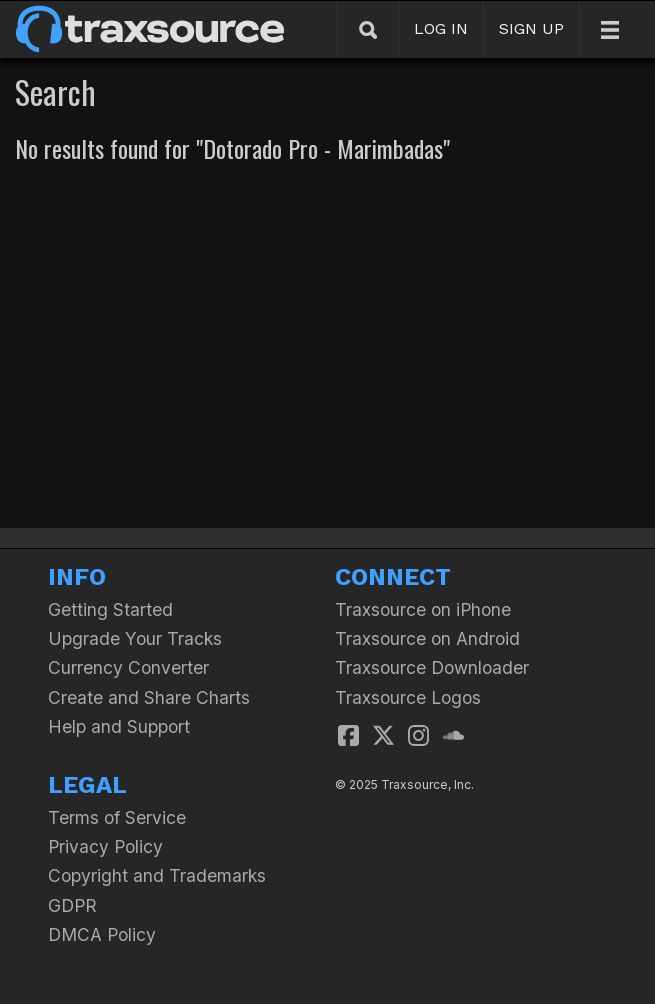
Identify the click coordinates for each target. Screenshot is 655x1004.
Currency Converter (128, 667)
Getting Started (110, 609)
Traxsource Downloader (432, 667)
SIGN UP (531, 28)
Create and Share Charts (149, 697)
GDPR (72, 905)
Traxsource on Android (427, 638)
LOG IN (441, 28)
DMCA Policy (102, 934)
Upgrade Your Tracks (135, 638)
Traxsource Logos (408, 697)
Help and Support (119, 726)
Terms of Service (117, 817)
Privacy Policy (105, 846)
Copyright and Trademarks (157, 875)
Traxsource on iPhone (423, 609)
